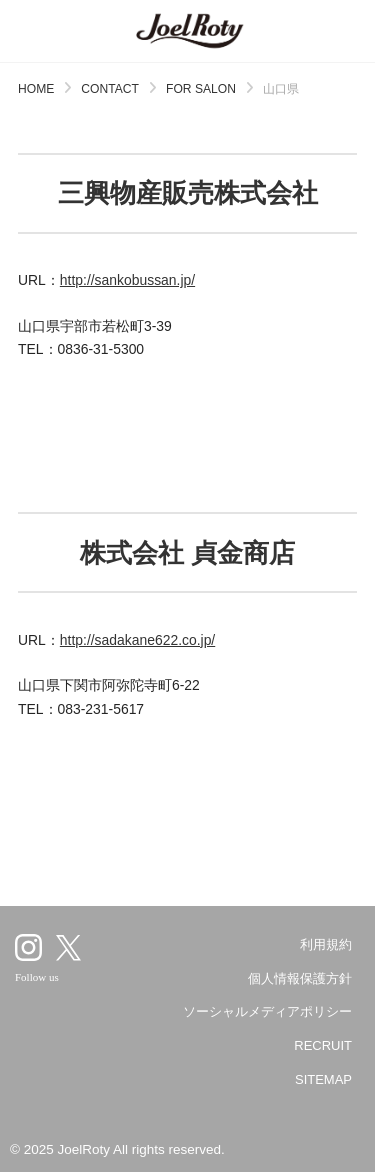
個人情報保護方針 (300, 978)
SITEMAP (323, 1079)
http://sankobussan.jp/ (127, 280)
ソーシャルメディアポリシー (267, 1011)
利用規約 (326, 944)
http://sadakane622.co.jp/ (137, 640)
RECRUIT (323, 1045)
